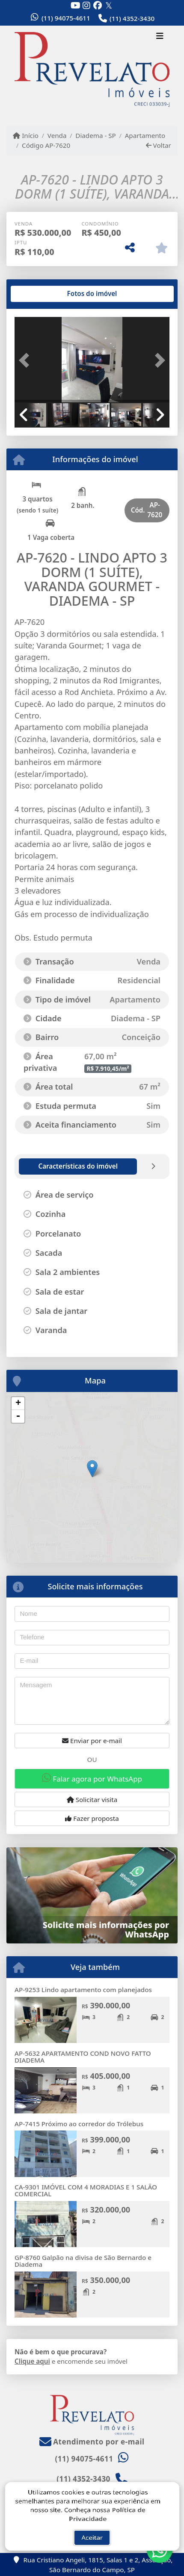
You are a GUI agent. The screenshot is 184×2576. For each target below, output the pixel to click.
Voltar (158, 145)
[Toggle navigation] (159, 37)
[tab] (42, 294)
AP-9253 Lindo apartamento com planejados (83, 1989)
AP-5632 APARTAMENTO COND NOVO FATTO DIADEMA (83, 2057)
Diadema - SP (95, 135)
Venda (57, 135)
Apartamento (145, 135)
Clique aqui (32, 2361)
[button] (26, 360)
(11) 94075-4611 (66, 18)
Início (26, 135)
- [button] (18, 1416)
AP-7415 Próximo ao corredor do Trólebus (79, 2123)
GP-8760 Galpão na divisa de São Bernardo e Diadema (83, 2261)
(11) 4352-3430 (132, 18)
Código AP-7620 (46, 145)
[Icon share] (75, 5)
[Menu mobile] (92, 69)
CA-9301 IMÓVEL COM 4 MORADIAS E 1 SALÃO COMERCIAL (86, 2190)
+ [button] (18, 1403)
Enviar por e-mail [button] (92, 1740)
